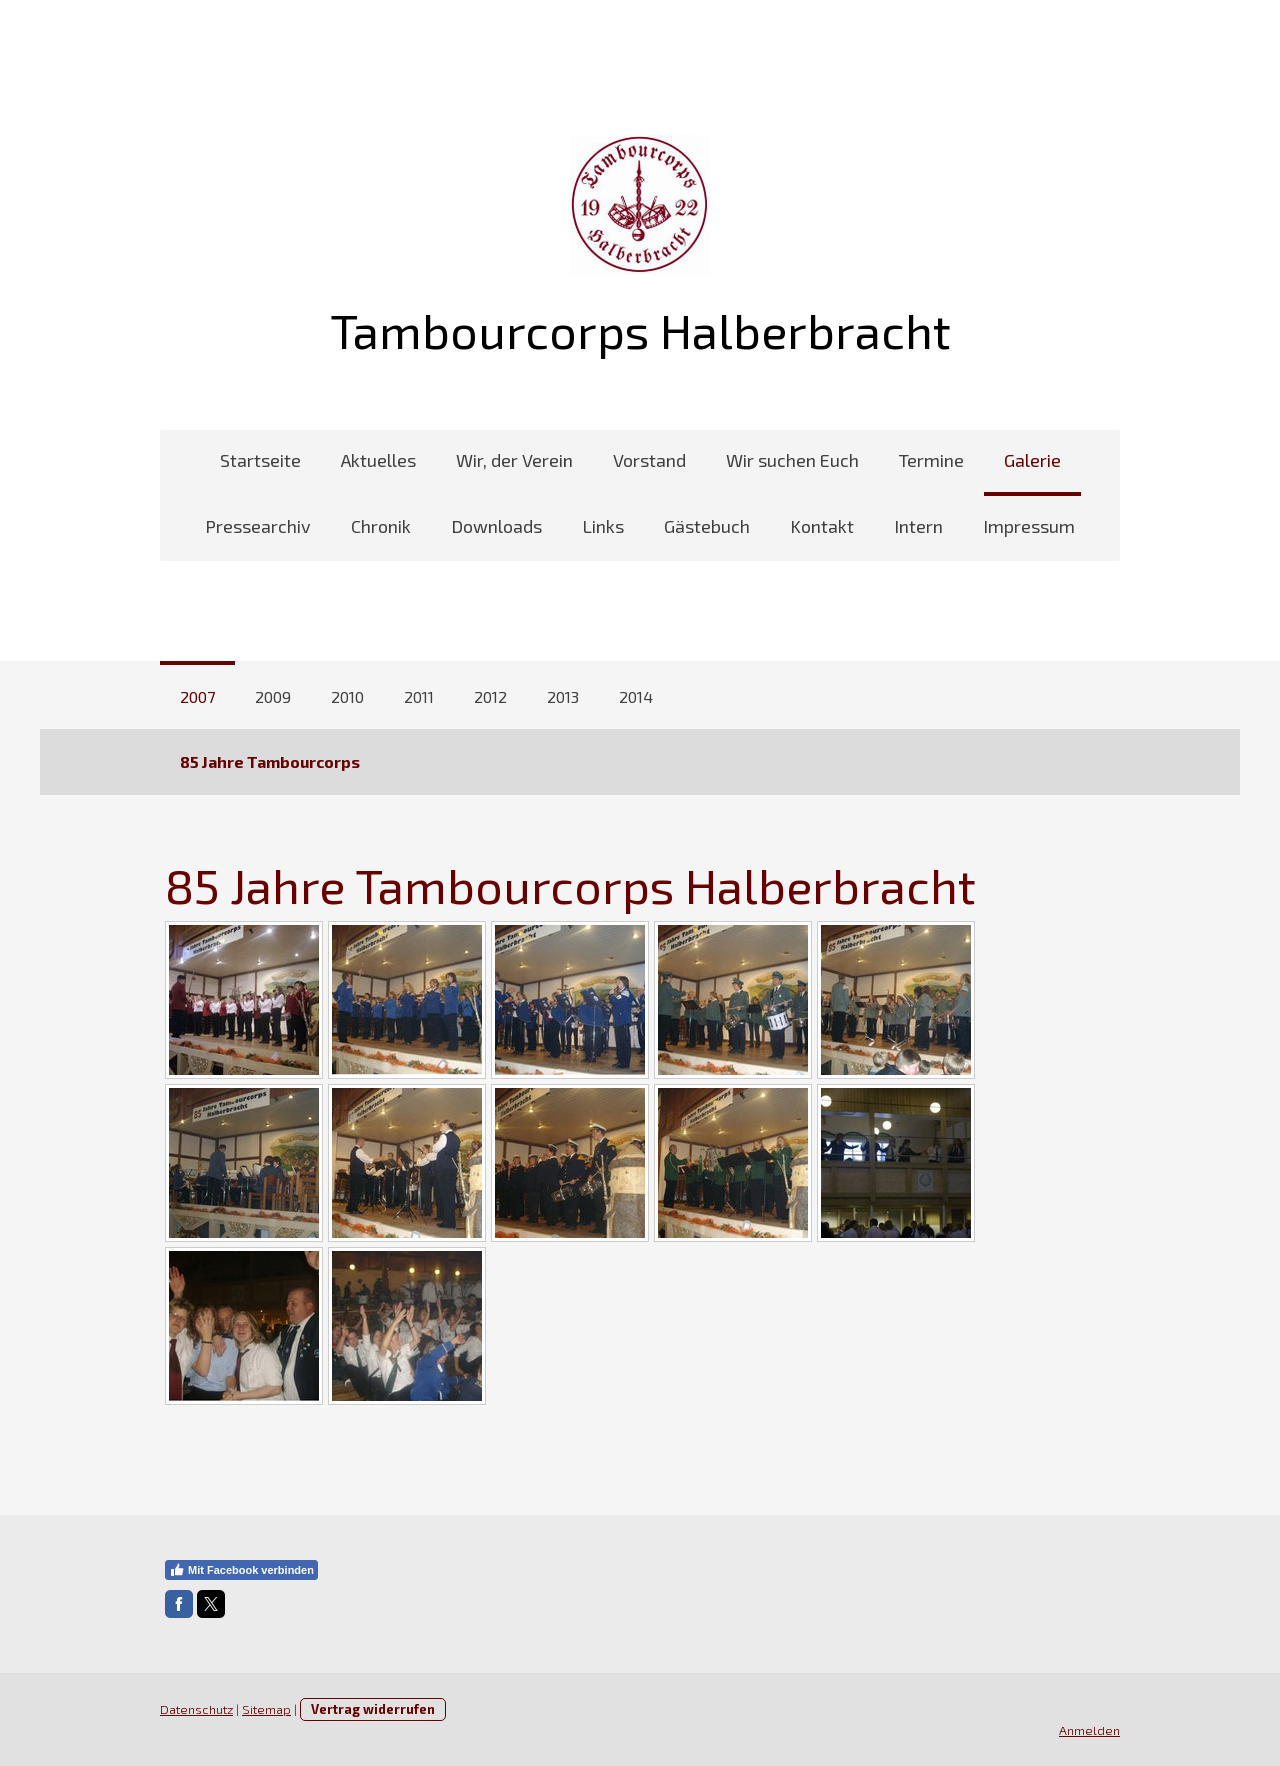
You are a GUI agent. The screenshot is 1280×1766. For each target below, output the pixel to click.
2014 (636, 696)
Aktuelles (378, 460)
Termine (931, 460)
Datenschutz (196, 1709)
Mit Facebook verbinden (241, 1570)
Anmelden (1089, 1730)
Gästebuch (707, 526)
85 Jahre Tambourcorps (270, 761)
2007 (197, 696)
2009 (273, 696)
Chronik (381, 526)
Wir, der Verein (514, 460)
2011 (419, 696)
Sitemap (266, 1709)
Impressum (1029, 526)
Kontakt (822, 526)
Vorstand (649, 460)
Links (603, 526)
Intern (918, 526)
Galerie (1032, 460)
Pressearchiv (258, 526)
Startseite (260, 460)
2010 (347, 696)
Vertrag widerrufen (373, 1709)
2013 (563, 696)
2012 (490, 696)
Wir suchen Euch (792, 460)
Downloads (496, 526)
